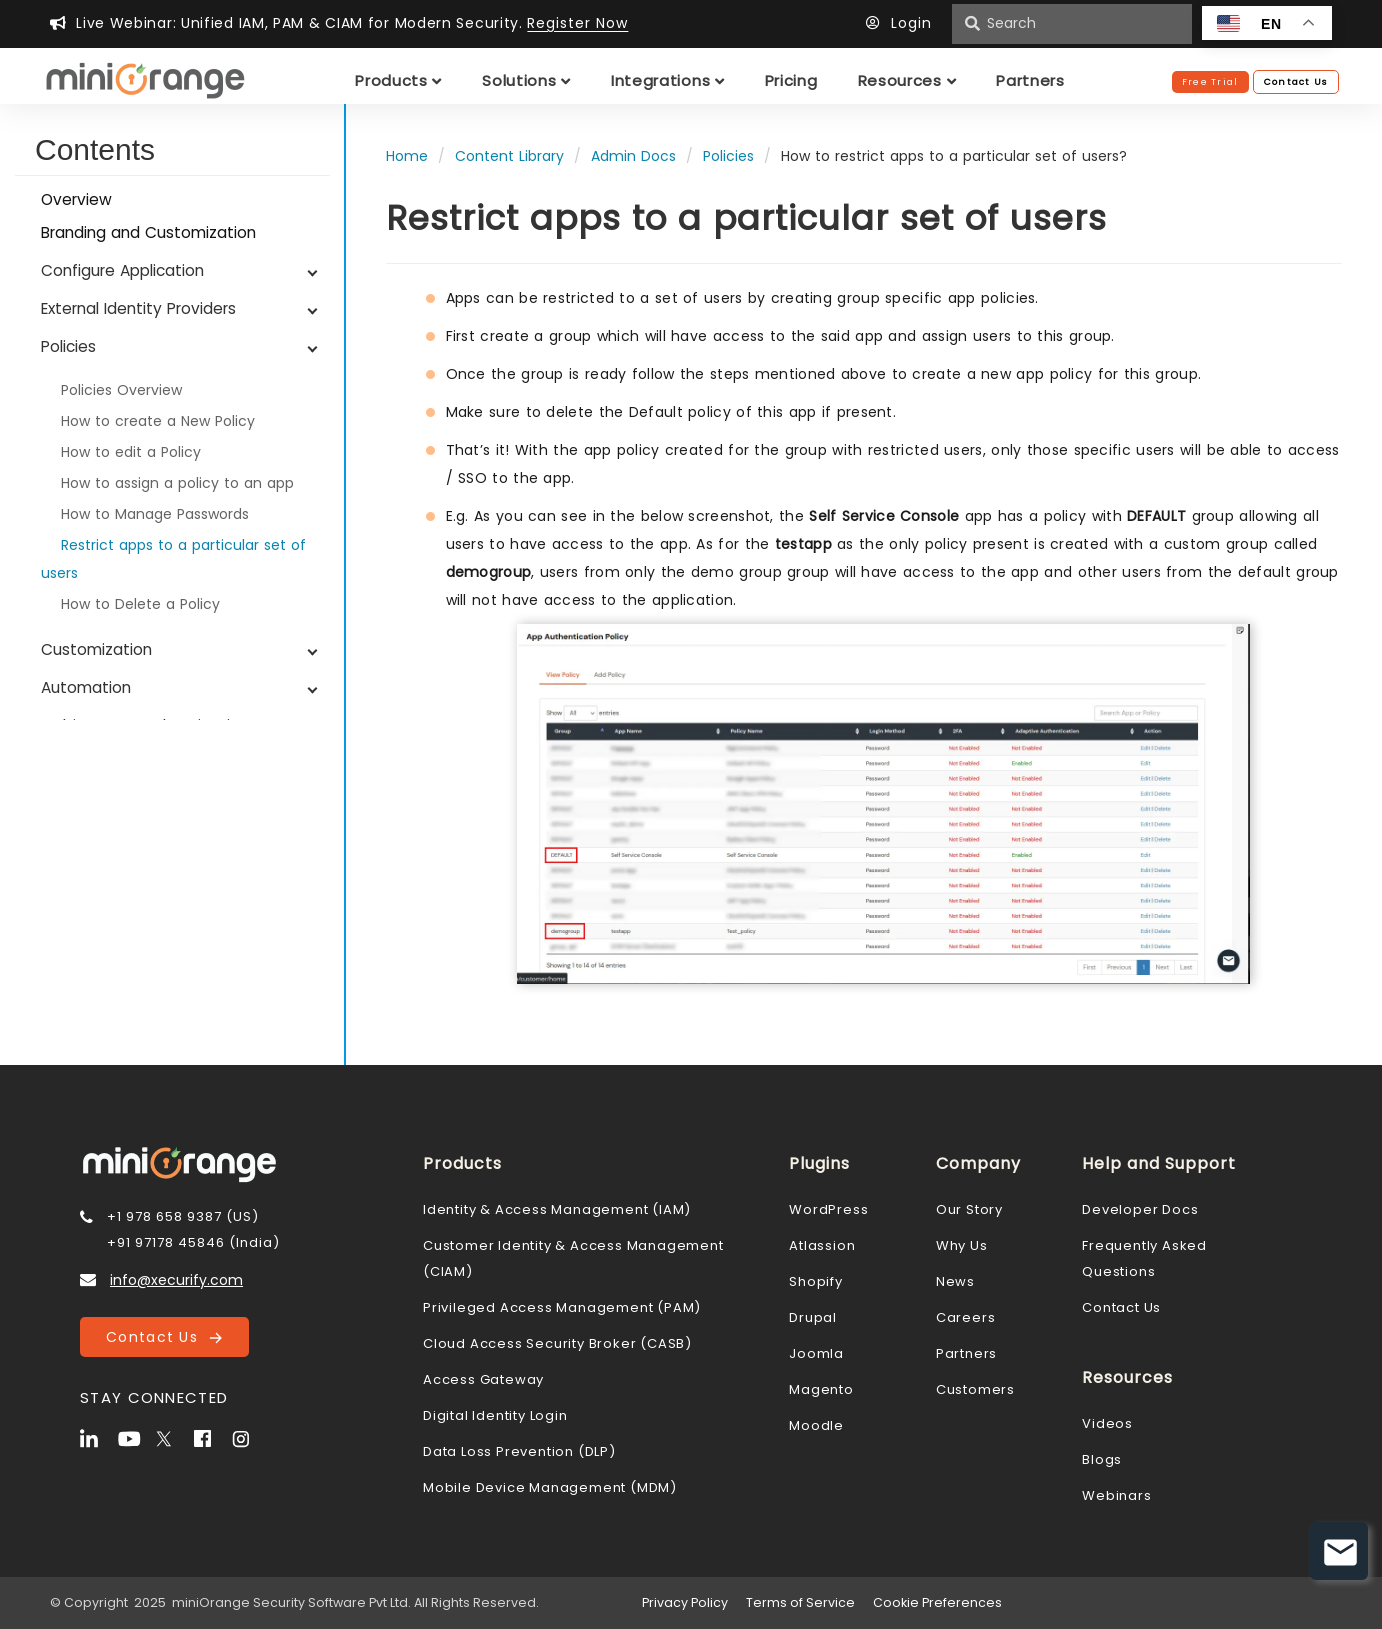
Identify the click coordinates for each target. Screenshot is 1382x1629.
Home (407, 156)
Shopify (816, 1281)
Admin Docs (633, 156)
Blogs (1102, 1459)
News (955, 1281)
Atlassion (822, 1245)
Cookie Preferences (937, 1602)
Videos (1107, 1423)
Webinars (1116, 1495)
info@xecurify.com (176, 1280)
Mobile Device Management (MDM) (550, 1487)
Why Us (962, 1245)
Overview (76, 199)
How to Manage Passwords (155, 514)
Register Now (577, 23)
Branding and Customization (148, 232)
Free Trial (1210, 82)
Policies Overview (121, 390)
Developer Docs (1140, 1209)
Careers (966, 1317)
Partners (966, 1353)
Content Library (509, 156)
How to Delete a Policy (140, 604)
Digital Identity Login (495, 1415)
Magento (821, 1389)
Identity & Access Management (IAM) (557, 1209)
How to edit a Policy (131, 452)
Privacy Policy (685, 1602)
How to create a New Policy (158, 421)
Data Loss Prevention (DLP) (519, 1451)
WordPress (828, 1209)
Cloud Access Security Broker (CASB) (557, 1343)
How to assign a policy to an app (177, 483)
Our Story (969, 1209)
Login (904, 23)
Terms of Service (800, 1602)
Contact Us (164, 1337)
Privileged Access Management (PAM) (562, 1307)
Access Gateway (483, 1379)
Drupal (813, 1317)
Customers (975, 1389)
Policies (728, 156)
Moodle (816, 1425)
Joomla (816, 1353)
